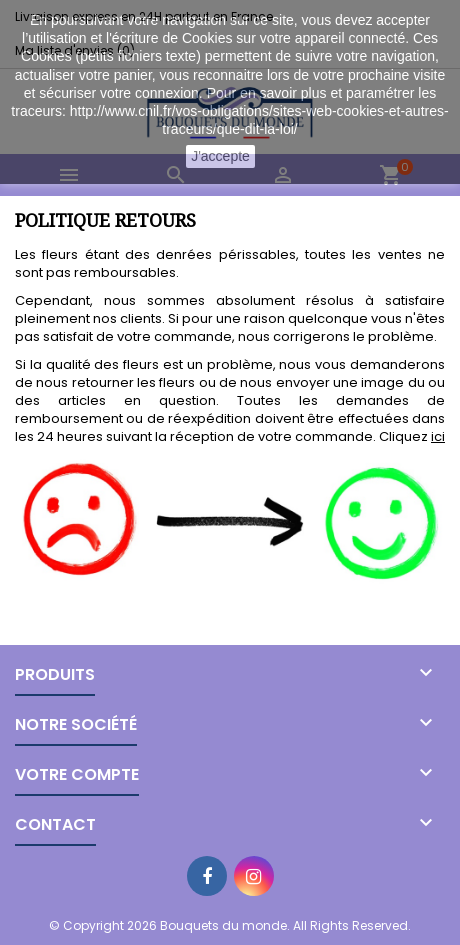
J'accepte (220, 156)
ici (438, 436)
